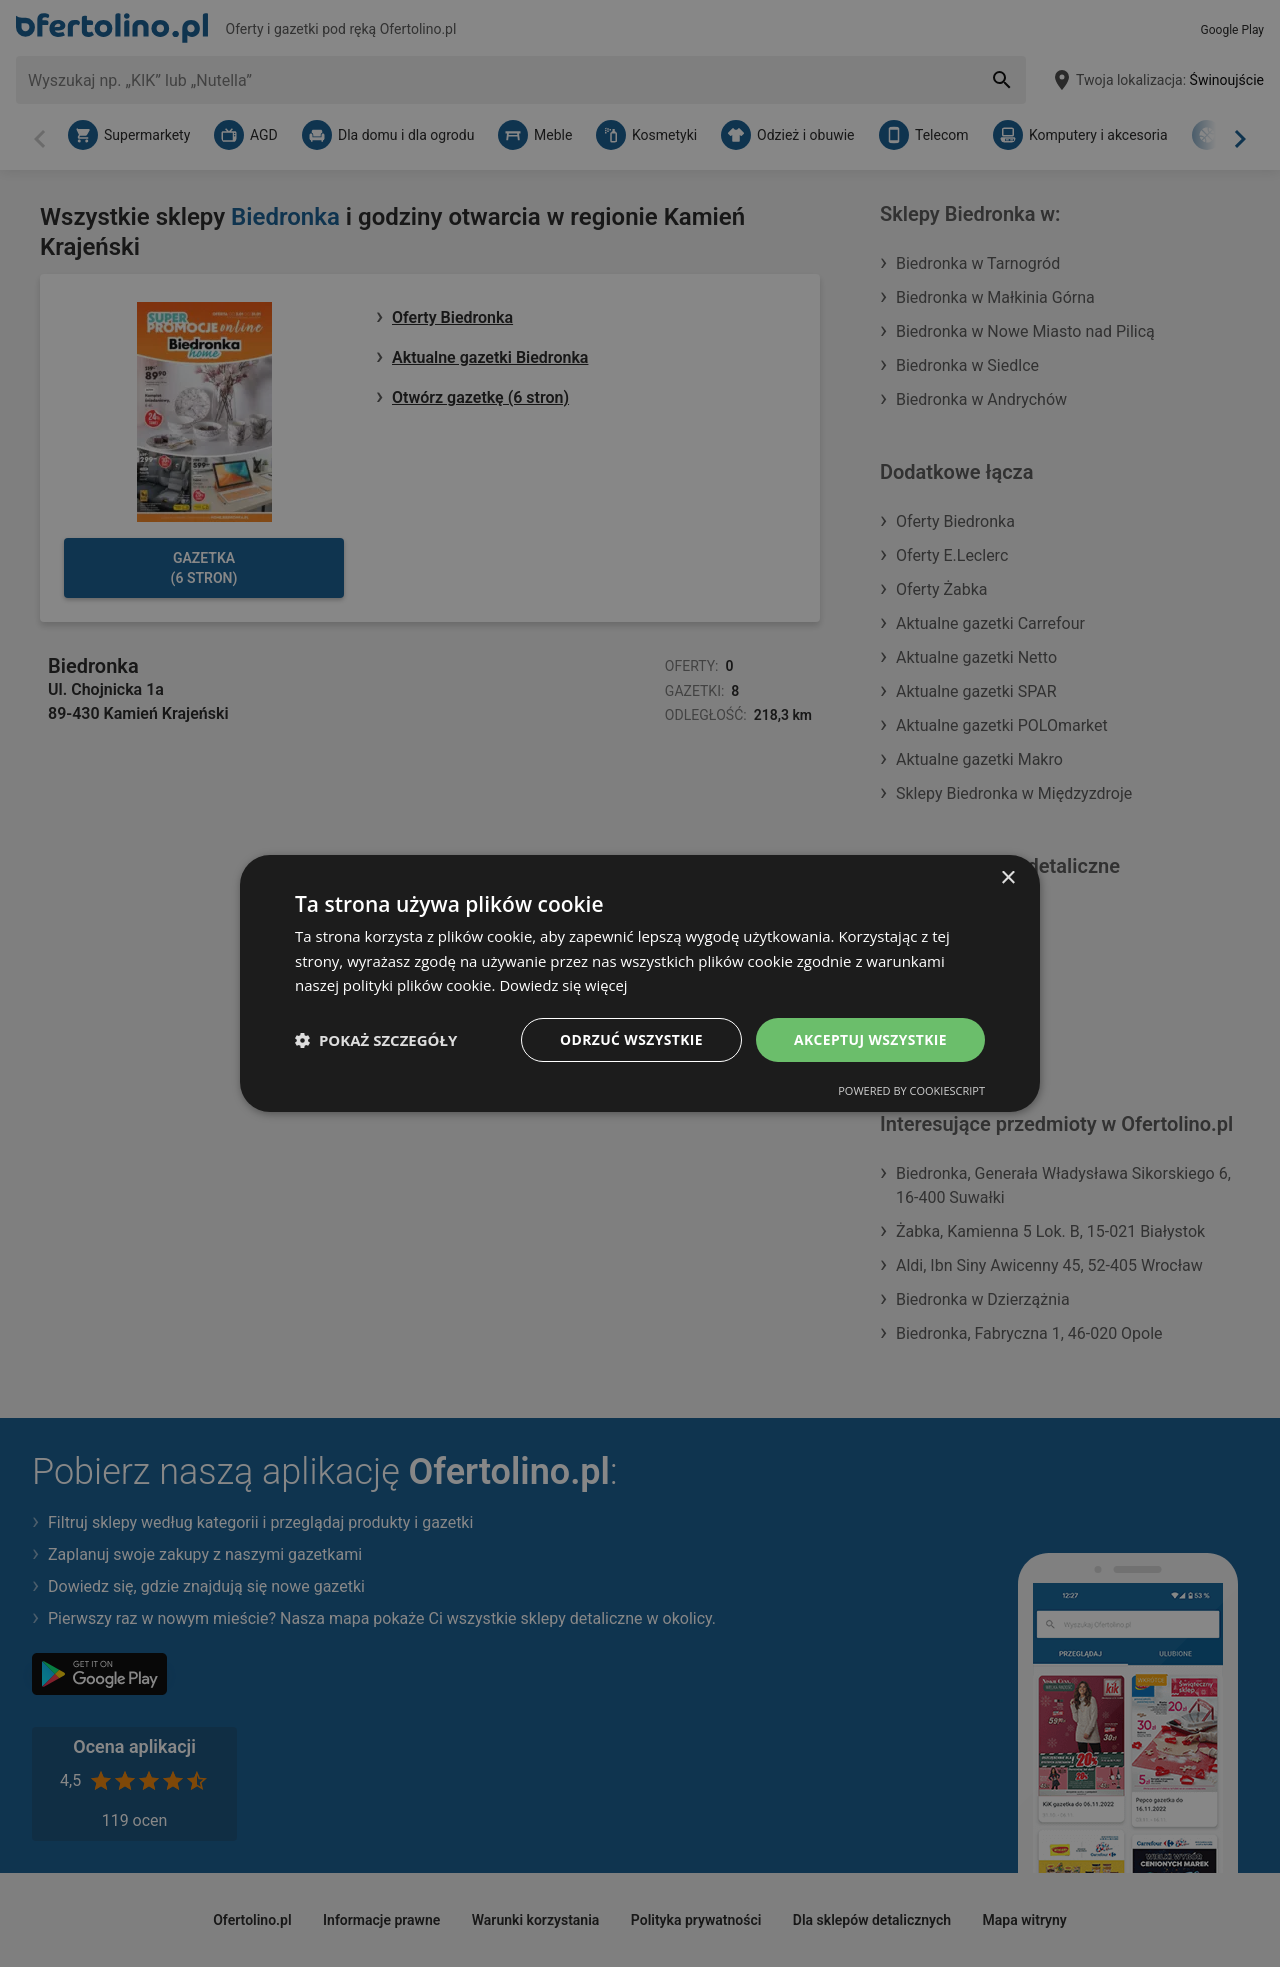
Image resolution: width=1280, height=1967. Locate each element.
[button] (376, 1040)
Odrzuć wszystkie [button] (630, 1039)
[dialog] (640, 983)
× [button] (1007, 877)
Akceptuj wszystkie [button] (870, 1039)
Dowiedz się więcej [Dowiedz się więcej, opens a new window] (564, 985)
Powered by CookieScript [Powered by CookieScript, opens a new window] (911, 1091)
